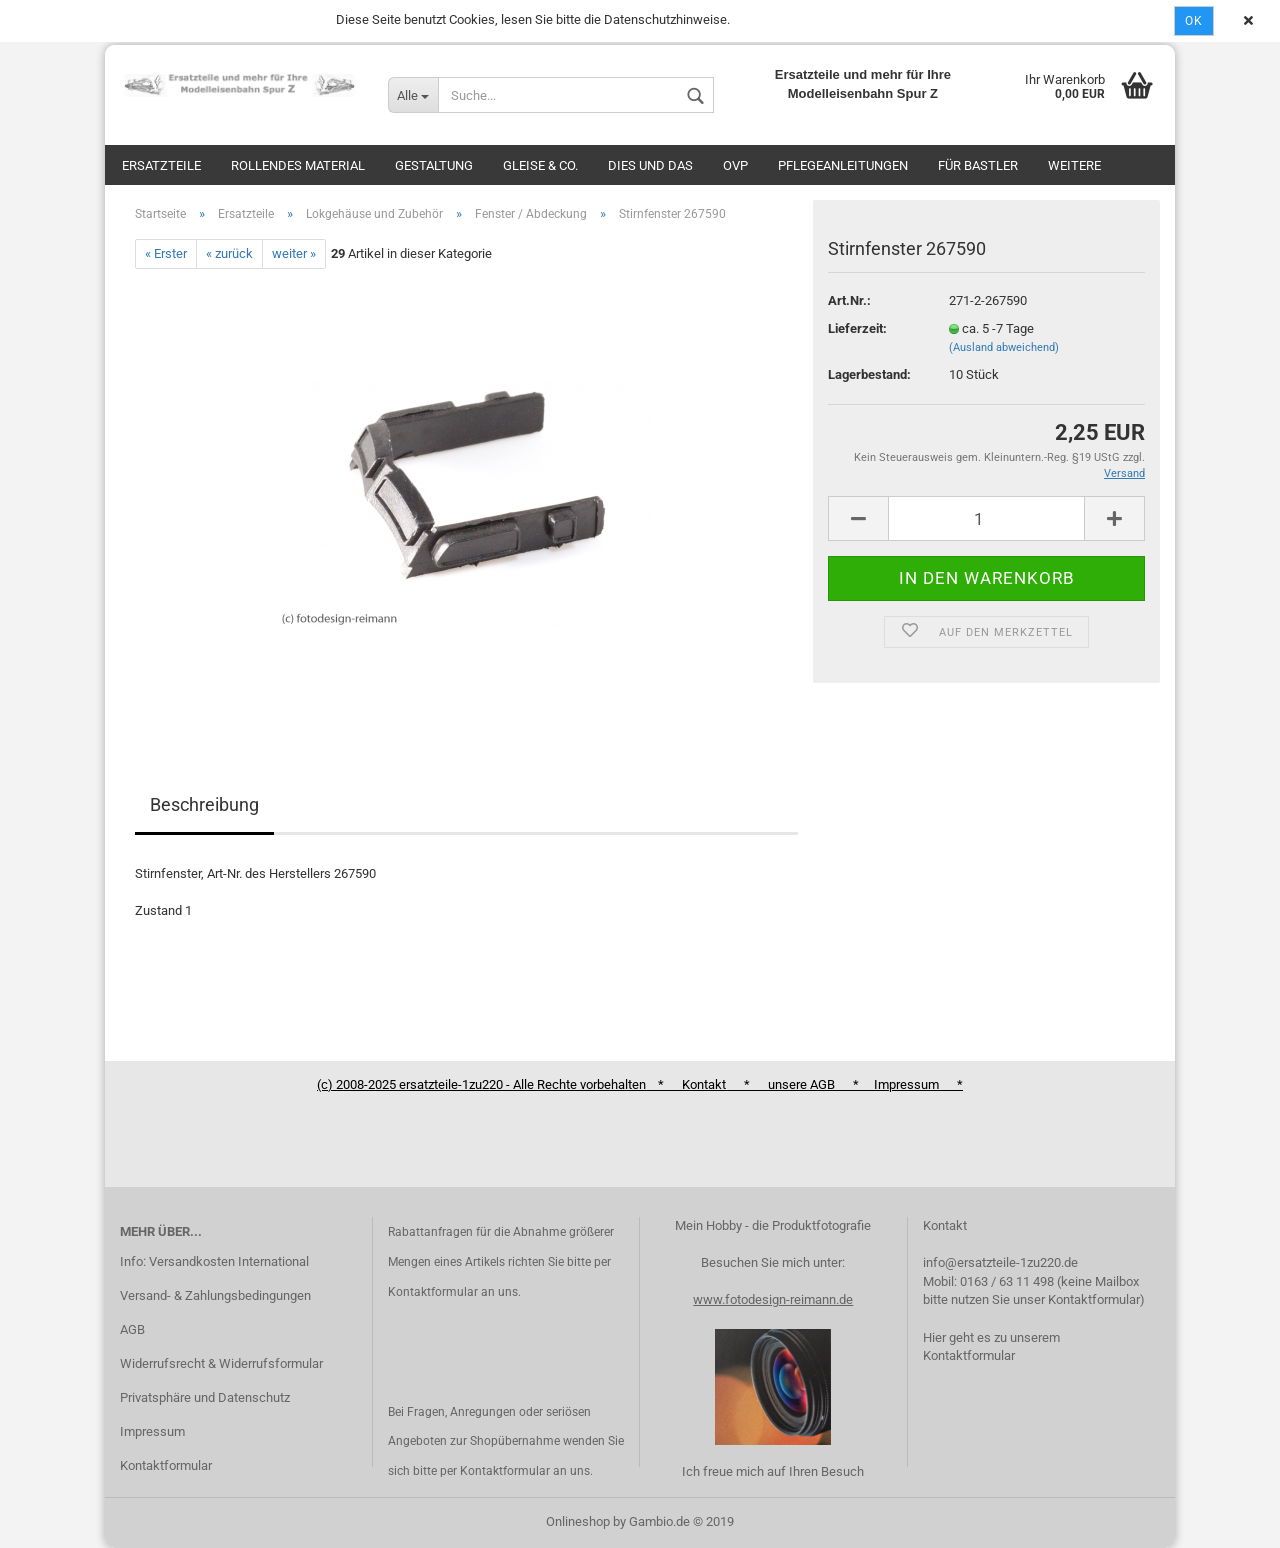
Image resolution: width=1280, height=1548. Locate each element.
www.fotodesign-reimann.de (773, 1299)
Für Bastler (978, 165)
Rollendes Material (298, 165)
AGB (132, 1329)
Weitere (1074, 165)
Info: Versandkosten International (214, 1261)
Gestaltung (434, 165)
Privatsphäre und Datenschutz (205, 1397)
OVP (735, 165)
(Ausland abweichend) (1004, 347)
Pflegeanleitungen (843, 165)
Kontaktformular (166, 1465)
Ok (1194, 21)
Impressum (152, 1431)
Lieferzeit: (857, 328)
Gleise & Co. (540, 165)
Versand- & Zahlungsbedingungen (215, 1295)
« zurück (229, 253)
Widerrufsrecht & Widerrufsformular (221, 1363)
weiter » (294, 253)
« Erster (166, 253)
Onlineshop (578, 1521)
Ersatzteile (161, 165)
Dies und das (650, 165)
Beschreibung (204, 804)
